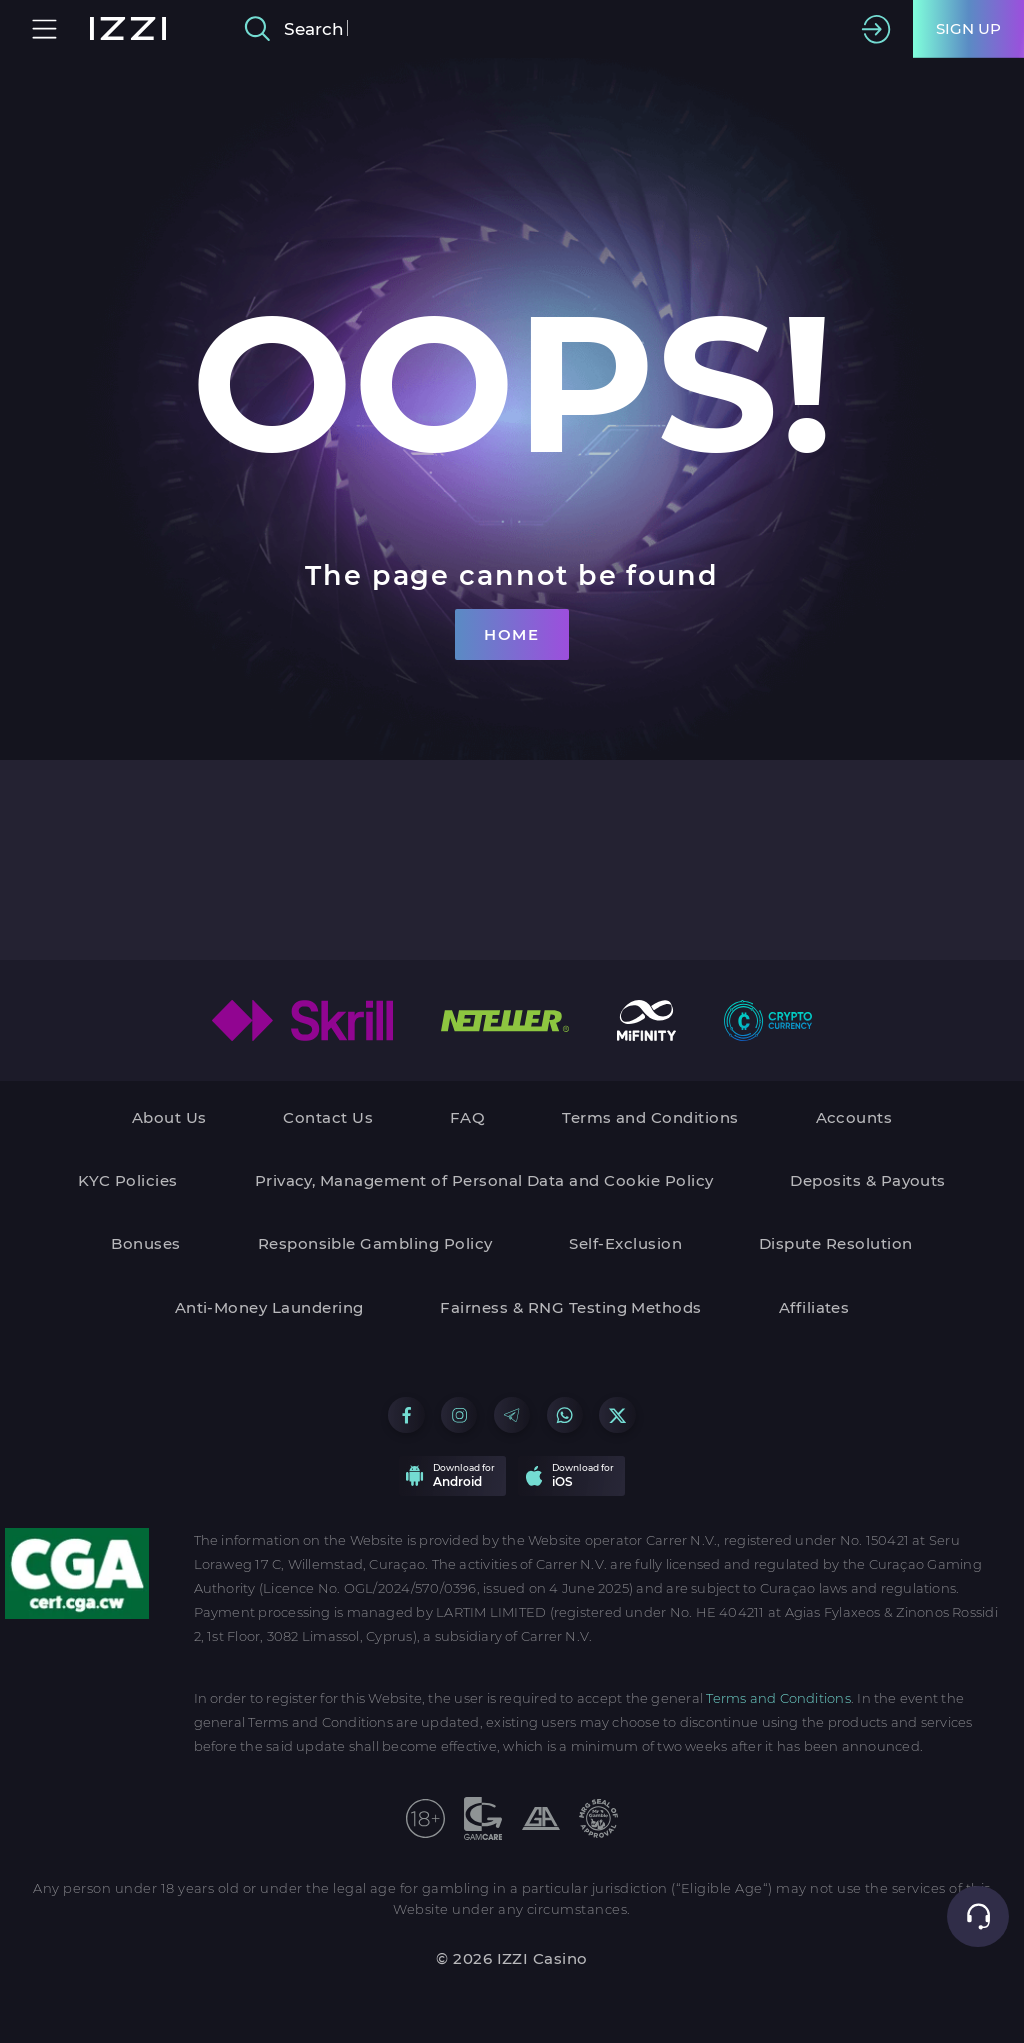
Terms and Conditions (650, 1117)
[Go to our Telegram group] (512, 1415)
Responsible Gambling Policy (375, 1243)
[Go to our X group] (617, 1415)
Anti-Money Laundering (269, 1307)
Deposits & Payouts (868, 1180)
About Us (169, 1117)
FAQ (467, 1117)
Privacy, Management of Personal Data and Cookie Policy (484, 1180)
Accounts (854, 1117)
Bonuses (145, 1243)
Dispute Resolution (836, 1243)
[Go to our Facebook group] (406, 1415)
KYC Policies (128, 1180)
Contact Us (328, 1117)
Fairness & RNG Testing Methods (570, 1307)
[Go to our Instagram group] (459, 1415)
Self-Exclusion (625, 1243)
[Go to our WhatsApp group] (565, 1415)
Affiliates (814, 1307)
